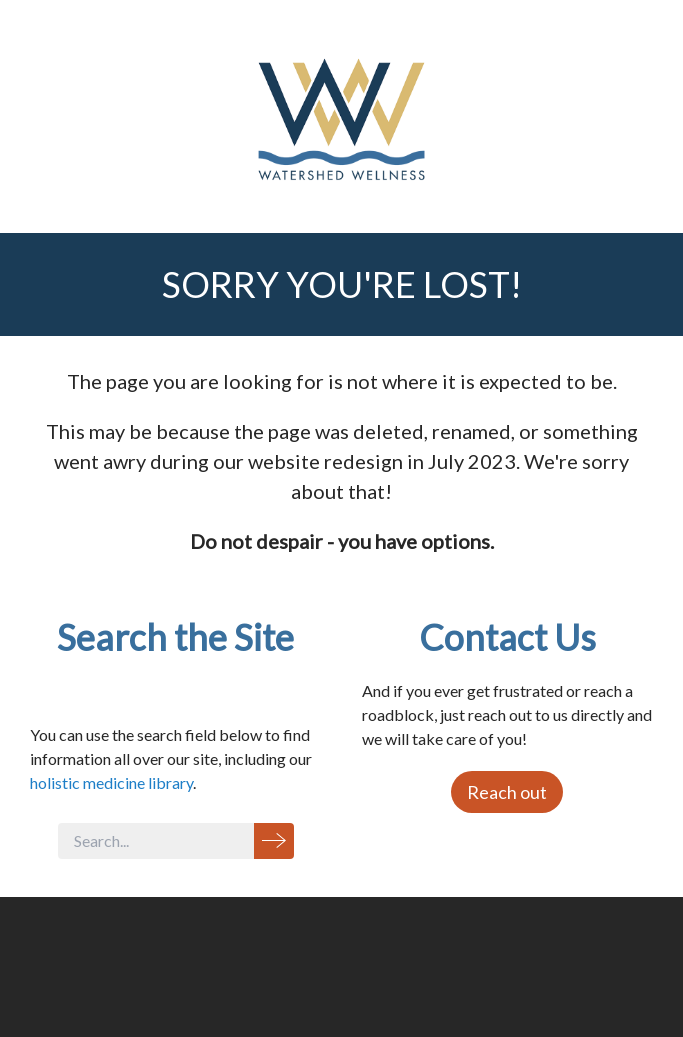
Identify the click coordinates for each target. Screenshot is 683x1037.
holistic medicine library (111, 782)
